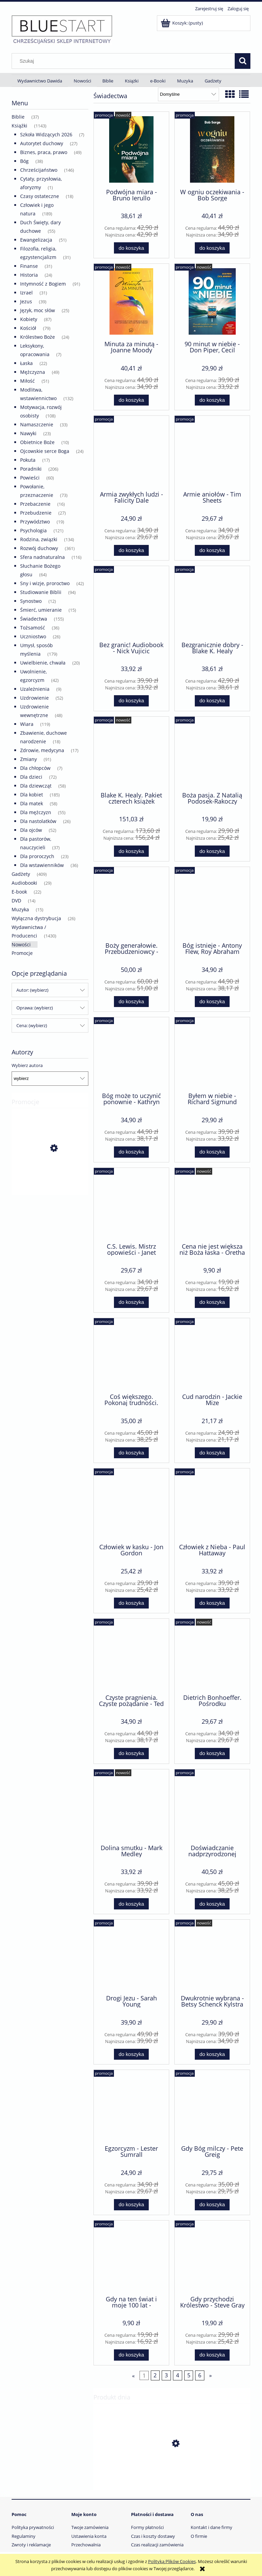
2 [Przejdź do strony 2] (155, 2375)
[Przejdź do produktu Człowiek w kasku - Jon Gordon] (131, 1505)
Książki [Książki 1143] (19, 125)
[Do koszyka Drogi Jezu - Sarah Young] (131, 2054)
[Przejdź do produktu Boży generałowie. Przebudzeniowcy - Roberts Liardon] (131, 903)
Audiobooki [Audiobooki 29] (24, 883)
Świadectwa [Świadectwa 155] (33, 618)
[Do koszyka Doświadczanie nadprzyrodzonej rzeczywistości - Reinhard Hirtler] (212, 1903)
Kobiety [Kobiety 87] (28, 319)
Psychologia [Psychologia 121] (33, 530)
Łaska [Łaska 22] (26, 363)
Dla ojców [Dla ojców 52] (31, 830)
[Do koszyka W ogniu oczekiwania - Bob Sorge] (212, 248)
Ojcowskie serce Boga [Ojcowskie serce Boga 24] (44, 451)
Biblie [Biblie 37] (18, 116)
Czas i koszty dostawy (153, 2536)
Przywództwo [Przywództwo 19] (35, 521)
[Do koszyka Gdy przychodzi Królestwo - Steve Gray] (212, 2355)
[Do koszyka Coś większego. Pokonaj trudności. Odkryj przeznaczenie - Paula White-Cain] (131, 1453)
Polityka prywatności (33, 2527)
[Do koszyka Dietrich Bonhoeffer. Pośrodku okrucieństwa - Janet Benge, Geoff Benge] (212, 1753)
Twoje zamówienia (89, 2527)
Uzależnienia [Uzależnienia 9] (34, 689)
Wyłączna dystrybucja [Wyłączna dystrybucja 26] (36, 918)
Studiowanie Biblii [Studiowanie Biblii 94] (40, 592)
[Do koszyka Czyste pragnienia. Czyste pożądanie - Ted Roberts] (131, 1753)
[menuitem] (40, 81)
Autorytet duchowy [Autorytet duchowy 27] (41, 143)
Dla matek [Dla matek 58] (31, 803)
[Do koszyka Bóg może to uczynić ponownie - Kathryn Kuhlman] (131, 1152)
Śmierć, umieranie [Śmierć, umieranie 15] (41, 610)
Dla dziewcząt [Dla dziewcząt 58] (36, 785)
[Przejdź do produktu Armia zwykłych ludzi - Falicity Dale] (131, 452)
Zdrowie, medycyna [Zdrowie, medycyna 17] (42, 750)
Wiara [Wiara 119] (26, 724)
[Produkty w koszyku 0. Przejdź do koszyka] (182, 23)
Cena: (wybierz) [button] (31, 1025)
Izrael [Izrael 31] (26, 292)
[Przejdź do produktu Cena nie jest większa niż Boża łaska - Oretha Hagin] (212, 1204)
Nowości (21, 944)
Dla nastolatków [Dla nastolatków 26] (38, 821)
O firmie (199, 2536)
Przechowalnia (86, 2545)
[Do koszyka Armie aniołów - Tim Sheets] (212, 550)
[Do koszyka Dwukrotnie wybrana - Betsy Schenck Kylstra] (212, 2054)
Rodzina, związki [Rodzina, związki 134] (38, 539)
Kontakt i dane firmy (211, 2527)
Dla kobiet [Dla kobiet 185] (31, 794)
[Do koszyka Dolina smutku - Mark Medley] (131, 1903)
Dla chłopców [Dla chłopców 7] (35, 768)
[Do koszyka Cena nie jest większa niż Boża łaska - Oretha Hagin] (212, 1302)
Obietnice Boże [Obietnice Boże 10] (37, 442)
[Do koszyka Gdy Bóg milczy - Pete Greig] (212, 2204)
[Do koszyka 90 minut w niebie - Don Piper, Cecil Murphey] (212, 400)
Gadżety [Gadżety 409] (21, 874)
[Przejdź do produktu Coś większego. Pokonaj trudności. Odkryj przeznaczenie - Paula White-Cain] (131, 1355)
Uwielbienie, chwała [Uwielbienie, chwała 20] (43, 662)
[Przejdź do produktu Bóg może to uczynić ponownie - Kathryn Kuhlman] (131, 1054)
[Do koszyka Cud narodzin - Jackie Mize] (212, 1453)
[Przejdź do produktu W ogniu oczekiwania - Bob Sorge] (212, 149)
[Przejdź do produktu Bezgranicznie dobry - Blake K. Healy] (212, 602)
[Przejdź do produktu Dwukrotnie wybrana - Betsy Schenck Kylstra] (212, 1956)
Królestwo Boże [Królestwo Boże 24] (37, 337)
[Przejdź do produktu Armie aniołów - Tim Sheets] (212, 452)
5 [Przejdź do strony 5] (188, 2375)
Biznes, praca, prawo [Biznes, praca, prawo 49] (43, 152)
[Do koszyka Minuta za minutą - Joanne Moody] (131, 400)
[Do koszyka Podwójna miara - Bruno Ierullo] (131, 248)
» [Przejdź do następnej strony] (210, 2375)
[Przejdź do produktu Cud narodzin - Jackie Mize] (212, 1355)
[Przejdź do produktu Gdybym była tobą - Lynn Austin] (50, 1179)
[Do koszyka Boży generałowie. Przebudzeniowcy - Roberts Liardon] (131, 1001)
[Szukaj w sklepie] (125, 61)
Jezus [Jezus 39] (26, 301)
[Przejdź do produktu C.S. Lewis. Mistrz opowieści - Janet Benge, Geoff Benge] (131, 1204)
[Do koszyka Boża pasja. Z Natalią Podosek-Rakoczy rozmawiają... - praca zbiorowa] (212, 851)
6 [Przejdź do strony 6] (199, 2375)
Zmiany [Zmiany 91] (28, 759)
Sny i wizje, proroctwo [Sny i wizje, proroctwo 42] (45, 583)
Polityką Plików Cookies (172, 2561)
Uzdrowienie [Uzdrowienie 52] (34, 698)
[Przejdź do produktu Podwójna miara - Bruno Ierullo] (131, 149)
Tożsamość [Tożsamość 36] (32, 627)
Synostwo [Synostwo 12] (31, 601)
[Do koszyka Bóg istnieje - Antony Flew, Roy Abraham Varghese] (212, 1001)
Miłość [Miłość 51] (27, 381)
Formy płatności (147, 2527)
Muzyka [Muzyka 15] (20, 909)
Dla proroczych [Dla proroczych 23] (37, 856)
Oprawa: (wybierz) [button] (34, 1008)
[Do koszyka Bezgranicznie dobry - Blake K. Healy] (212, 700)
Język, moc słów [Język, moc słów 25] (37, 310)
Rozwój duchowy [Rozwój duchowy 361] (39, 548)
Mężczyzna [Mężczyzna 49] (32, 372)
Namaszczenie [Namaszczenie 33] (36, 424)
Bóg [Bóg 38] (24, 161)
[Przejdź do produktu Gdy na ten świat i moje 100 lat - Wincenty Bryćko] (131, 2257)
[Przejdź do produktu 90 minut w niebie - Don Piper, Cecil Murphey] (212, 301)
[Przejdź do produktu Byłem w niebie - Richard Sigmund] (212, 1054)
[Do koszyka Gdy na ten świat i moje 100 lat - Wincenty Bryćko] (131, 2355)
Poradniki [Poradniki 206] (31, 469)
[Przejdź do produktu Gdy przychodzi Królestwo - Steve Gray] (212, 2257)
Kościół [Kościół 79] (28, 328)
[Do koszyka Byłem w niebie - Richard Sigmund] (212, 1152)
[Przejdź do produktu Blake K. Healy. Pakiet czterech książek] (131, 753)
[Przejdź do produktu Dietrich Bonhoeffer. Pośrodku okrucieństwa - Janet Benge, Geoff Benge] (212, 1655)
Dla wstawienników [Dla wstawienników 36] (42, 865)
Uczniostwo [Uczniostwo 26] (33, 636)
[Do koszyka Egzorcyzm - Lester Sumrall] (131, 2204)
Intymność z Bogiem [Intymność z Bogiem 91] (43, 283)
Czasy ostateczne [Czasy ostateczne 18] (39, 196)
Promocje (22, 953)
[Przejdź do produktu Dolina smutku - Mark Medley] (131, 1806)
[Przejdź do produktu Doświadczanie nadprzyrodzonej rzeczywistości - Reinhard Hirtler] (212, 1806)
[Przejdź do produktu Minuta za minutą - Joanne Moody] (131, 301)
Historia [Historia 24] (29, 275)
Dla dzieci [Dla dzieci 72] (31, 777)
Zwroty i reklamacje (31, 2545)
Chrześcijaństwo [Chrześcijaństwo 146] (38, 170)
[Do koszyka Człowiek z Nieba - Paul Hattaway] (212, 1603)
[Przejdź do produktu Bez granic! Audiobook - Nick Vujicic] (131, 602)
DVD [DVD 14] (16, 900)
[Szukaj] (242, 61)
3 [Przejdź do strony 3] (166, 2375)
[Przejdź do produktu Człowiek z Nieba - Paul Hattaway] (212, 1505)
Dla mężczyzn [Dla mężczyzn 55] (35, 812)
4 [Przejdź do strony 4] (177, 2375)
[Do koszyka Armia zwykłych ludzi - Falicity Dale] (131, 550)
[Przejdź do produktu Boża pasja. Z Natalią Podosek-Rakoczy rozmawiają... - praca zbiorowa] (212, 753)
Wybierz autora (27, 1065)
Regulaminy (23, 2536)
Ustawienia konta (88, 2536)
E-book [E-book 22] (19, 891)
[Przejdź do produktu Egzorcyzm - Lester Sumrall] (131, 2106)
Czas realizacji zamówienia (157, 2545)
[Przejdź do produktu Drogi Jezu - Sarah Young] (131, 1956)
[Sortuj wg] (188, 94)
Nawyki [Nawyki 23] (28, 433)
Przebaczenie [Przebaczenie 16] (35, 504)
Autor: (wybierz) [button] (32, 990)
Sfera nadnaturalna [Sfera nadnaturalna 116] (42, 557)
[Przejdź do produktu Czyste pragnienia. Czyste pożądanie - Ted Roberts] (131, 1655)
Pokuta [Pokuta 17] (27, 460)
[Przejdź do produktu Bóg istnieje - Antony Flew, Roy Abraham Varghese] (212, 903)
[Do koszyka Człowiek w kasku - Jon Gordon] (131, 1603)
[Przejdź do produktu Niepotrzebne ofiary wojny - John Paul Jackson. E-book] (172, 2476)
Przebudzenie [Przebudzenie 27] (36, 512)
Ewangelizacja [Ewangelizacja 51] (36, 240)
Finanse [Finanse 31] (29, 266)
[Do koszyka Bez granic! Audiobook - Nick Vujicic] (131, 700)
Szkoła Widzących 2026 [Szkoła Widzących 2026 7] (46, 134)
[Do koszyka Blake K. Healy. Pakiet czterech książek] (131, 851)
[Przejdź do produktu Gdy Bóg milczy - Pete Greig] (212, 2106)
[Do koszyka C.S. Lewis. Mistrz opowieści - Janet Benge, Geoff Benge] (131, 1302)
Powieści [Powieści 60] (30, 477)
